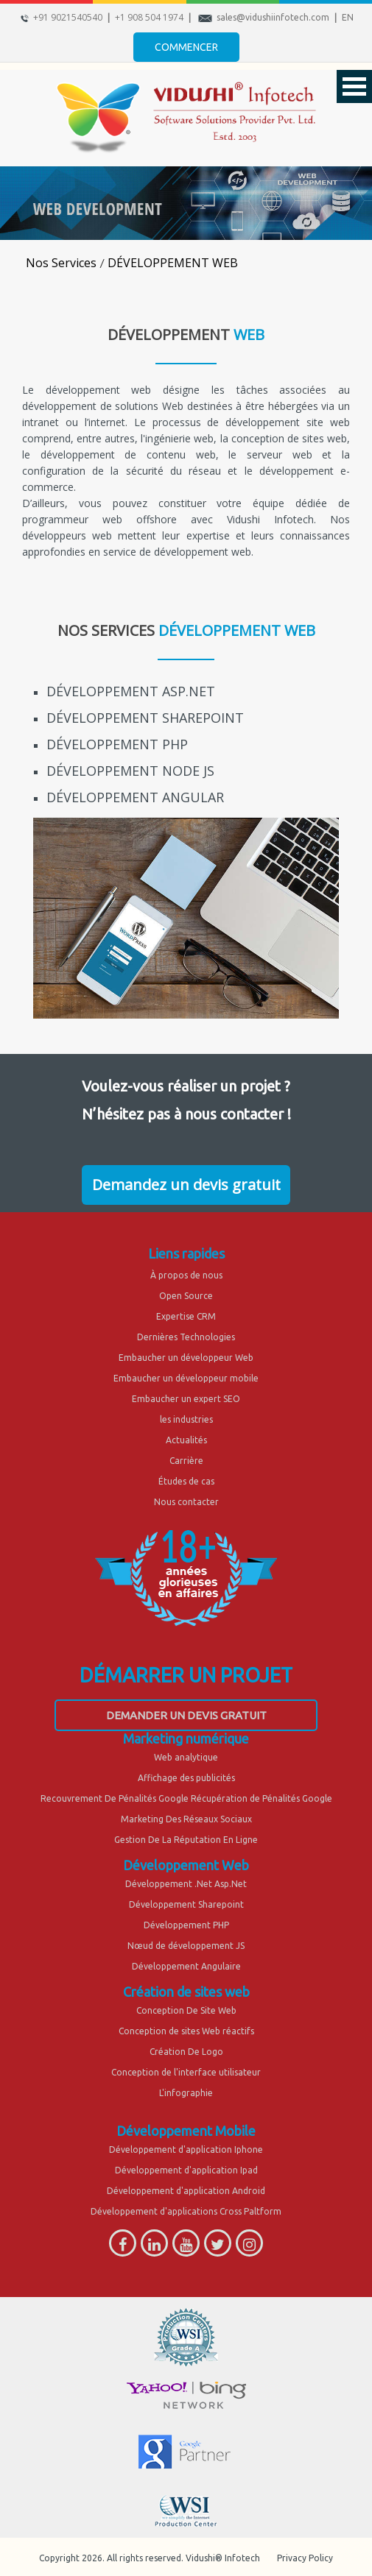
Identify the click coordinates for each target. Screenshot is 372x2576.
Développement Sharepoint (186, 1904)
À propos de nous (186, 1275)
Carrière (186, 1460)
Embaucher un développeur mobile (186, 1378)
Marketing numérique (186, 1738)
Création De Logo (186, 2051)
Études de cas (186, 1481)
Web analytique (186, 1757)
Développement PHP (186, 1925)
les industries (186, 1419)
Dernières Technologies (186, 1337)
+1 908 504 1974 (149, 17)
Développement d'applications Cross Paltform (186, 2211)
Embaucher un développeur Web (186, 1357)
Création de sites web (186, 1991)
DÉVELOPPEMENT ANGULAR (135, 797)
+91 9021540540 (67, 17)
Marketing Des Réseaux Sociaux (186, 1819)
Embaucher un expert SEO (186, 1399)
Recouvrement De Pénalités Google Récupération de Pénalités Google (186, 1798)
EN (348, 17)
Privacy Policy (305, 2558)
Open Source (186, 1296)
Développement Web (186, 1865)
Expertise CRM (186, 1316)
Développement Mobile (186, 2130)
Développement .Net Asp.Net (186, 1884)
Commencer (186, 47)
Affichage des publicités (186, 1778)
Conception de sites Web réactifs (186, 2031)
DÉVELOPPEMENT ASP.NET (130, 691)
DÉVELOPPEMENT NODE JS (130, 770)
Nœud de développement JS (186, 1945)
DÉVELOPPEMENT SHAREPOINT (145, 717)
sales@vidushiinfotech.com (273, 17)
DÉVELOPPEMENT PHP (117, 744)
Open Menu (354, 86)
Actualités (186, 1440)
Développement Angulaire (186, 1966)
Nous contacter (186, 1502)
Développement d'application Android (186, 2190)
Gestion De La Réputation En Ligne (186, 1839)
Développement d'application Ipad (186, 2170)
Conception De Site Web (186, 2010)
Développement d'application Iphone (186, 2149)
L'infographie (186, 2093)
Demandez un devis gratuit (186, 1185)
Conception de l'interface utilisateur (186, 2072)
